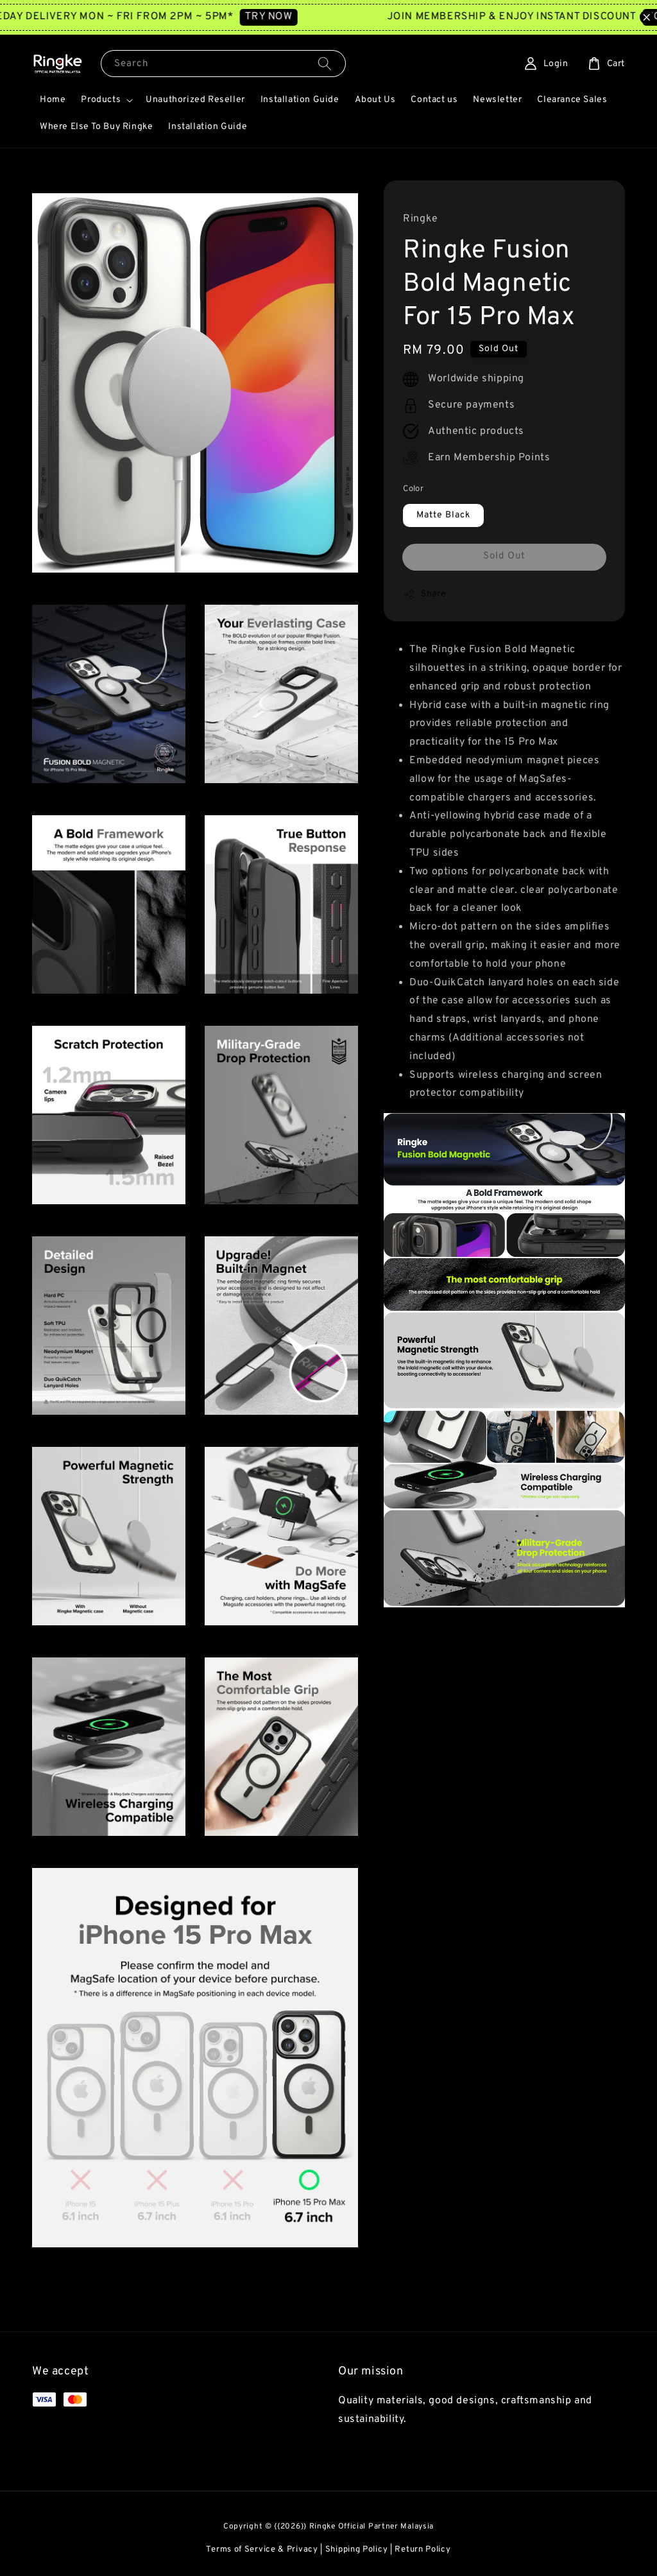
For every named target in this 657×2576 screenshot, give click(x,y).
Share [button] (424, 594)
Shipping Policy (356, 2550)
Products (101, 99)
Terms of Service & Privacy (262, 2550)
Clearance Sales (572, 99)
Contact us (434, 99)
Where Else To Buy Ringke (96, 126)
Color (413, 489)
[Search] (324, 63)
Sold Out (504, 556)
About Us (375, 99)
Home (52, 99)
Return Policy (422, 2550)
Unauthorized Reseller (195, 99)
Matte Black (443, 515)
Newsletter (497, 99)
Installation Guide (299, 99)
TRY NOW (296, 16)
